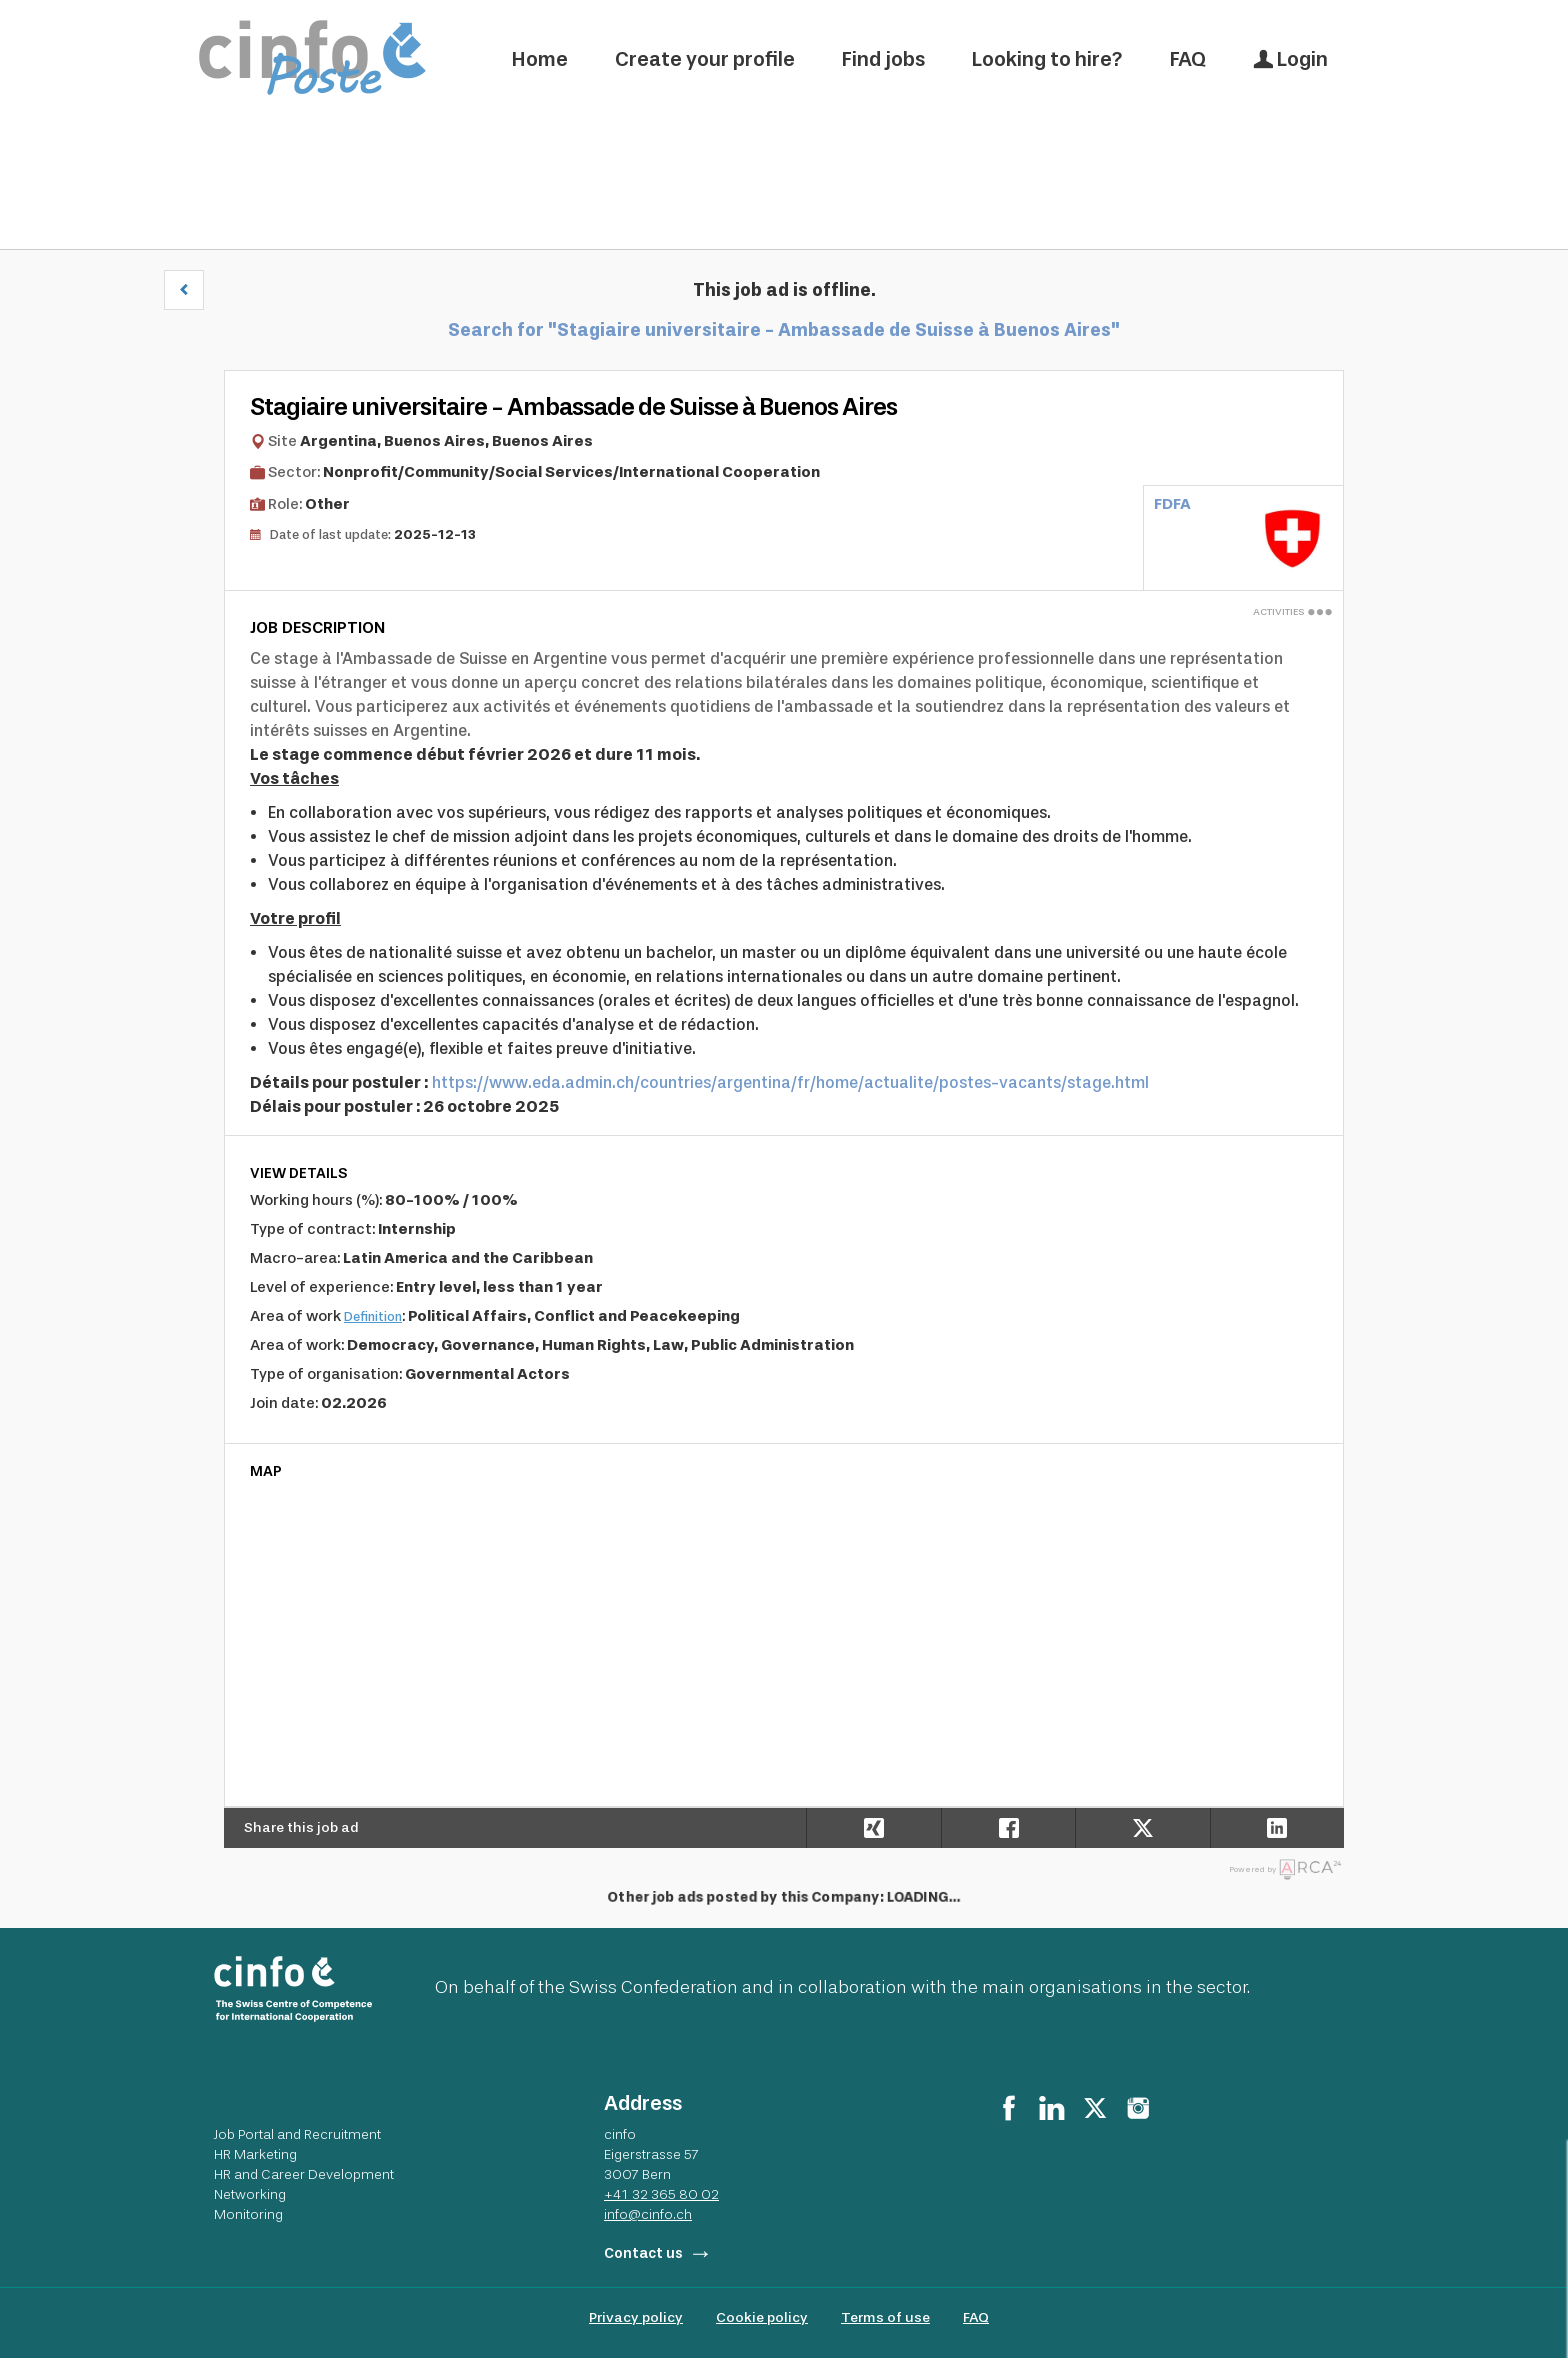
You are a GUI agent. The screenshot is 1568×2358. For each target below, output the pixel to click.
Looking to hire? (1047, 59)
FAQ (1188, 59)
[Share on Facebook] (1008, 1828)
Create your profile (705, 59)
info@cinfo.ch (648, 2214)
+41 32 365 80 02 (661, 2194)
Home (540, 59)
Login (1290, 59)
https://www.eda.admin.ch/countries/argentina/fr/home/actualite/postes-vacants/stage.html (790, 1082)
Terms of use (885, 2317)
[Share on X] (1142, 1828)
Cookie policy (762, 2317)
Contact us (643, 2253)
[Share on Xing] (873, 1828)
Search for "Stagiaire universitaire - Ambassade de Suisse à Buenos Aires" (784, 330)
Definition (373, 1316)
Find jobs (883, 59)
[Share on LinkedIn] (1277, 1828)
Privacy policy (636, 2317)
